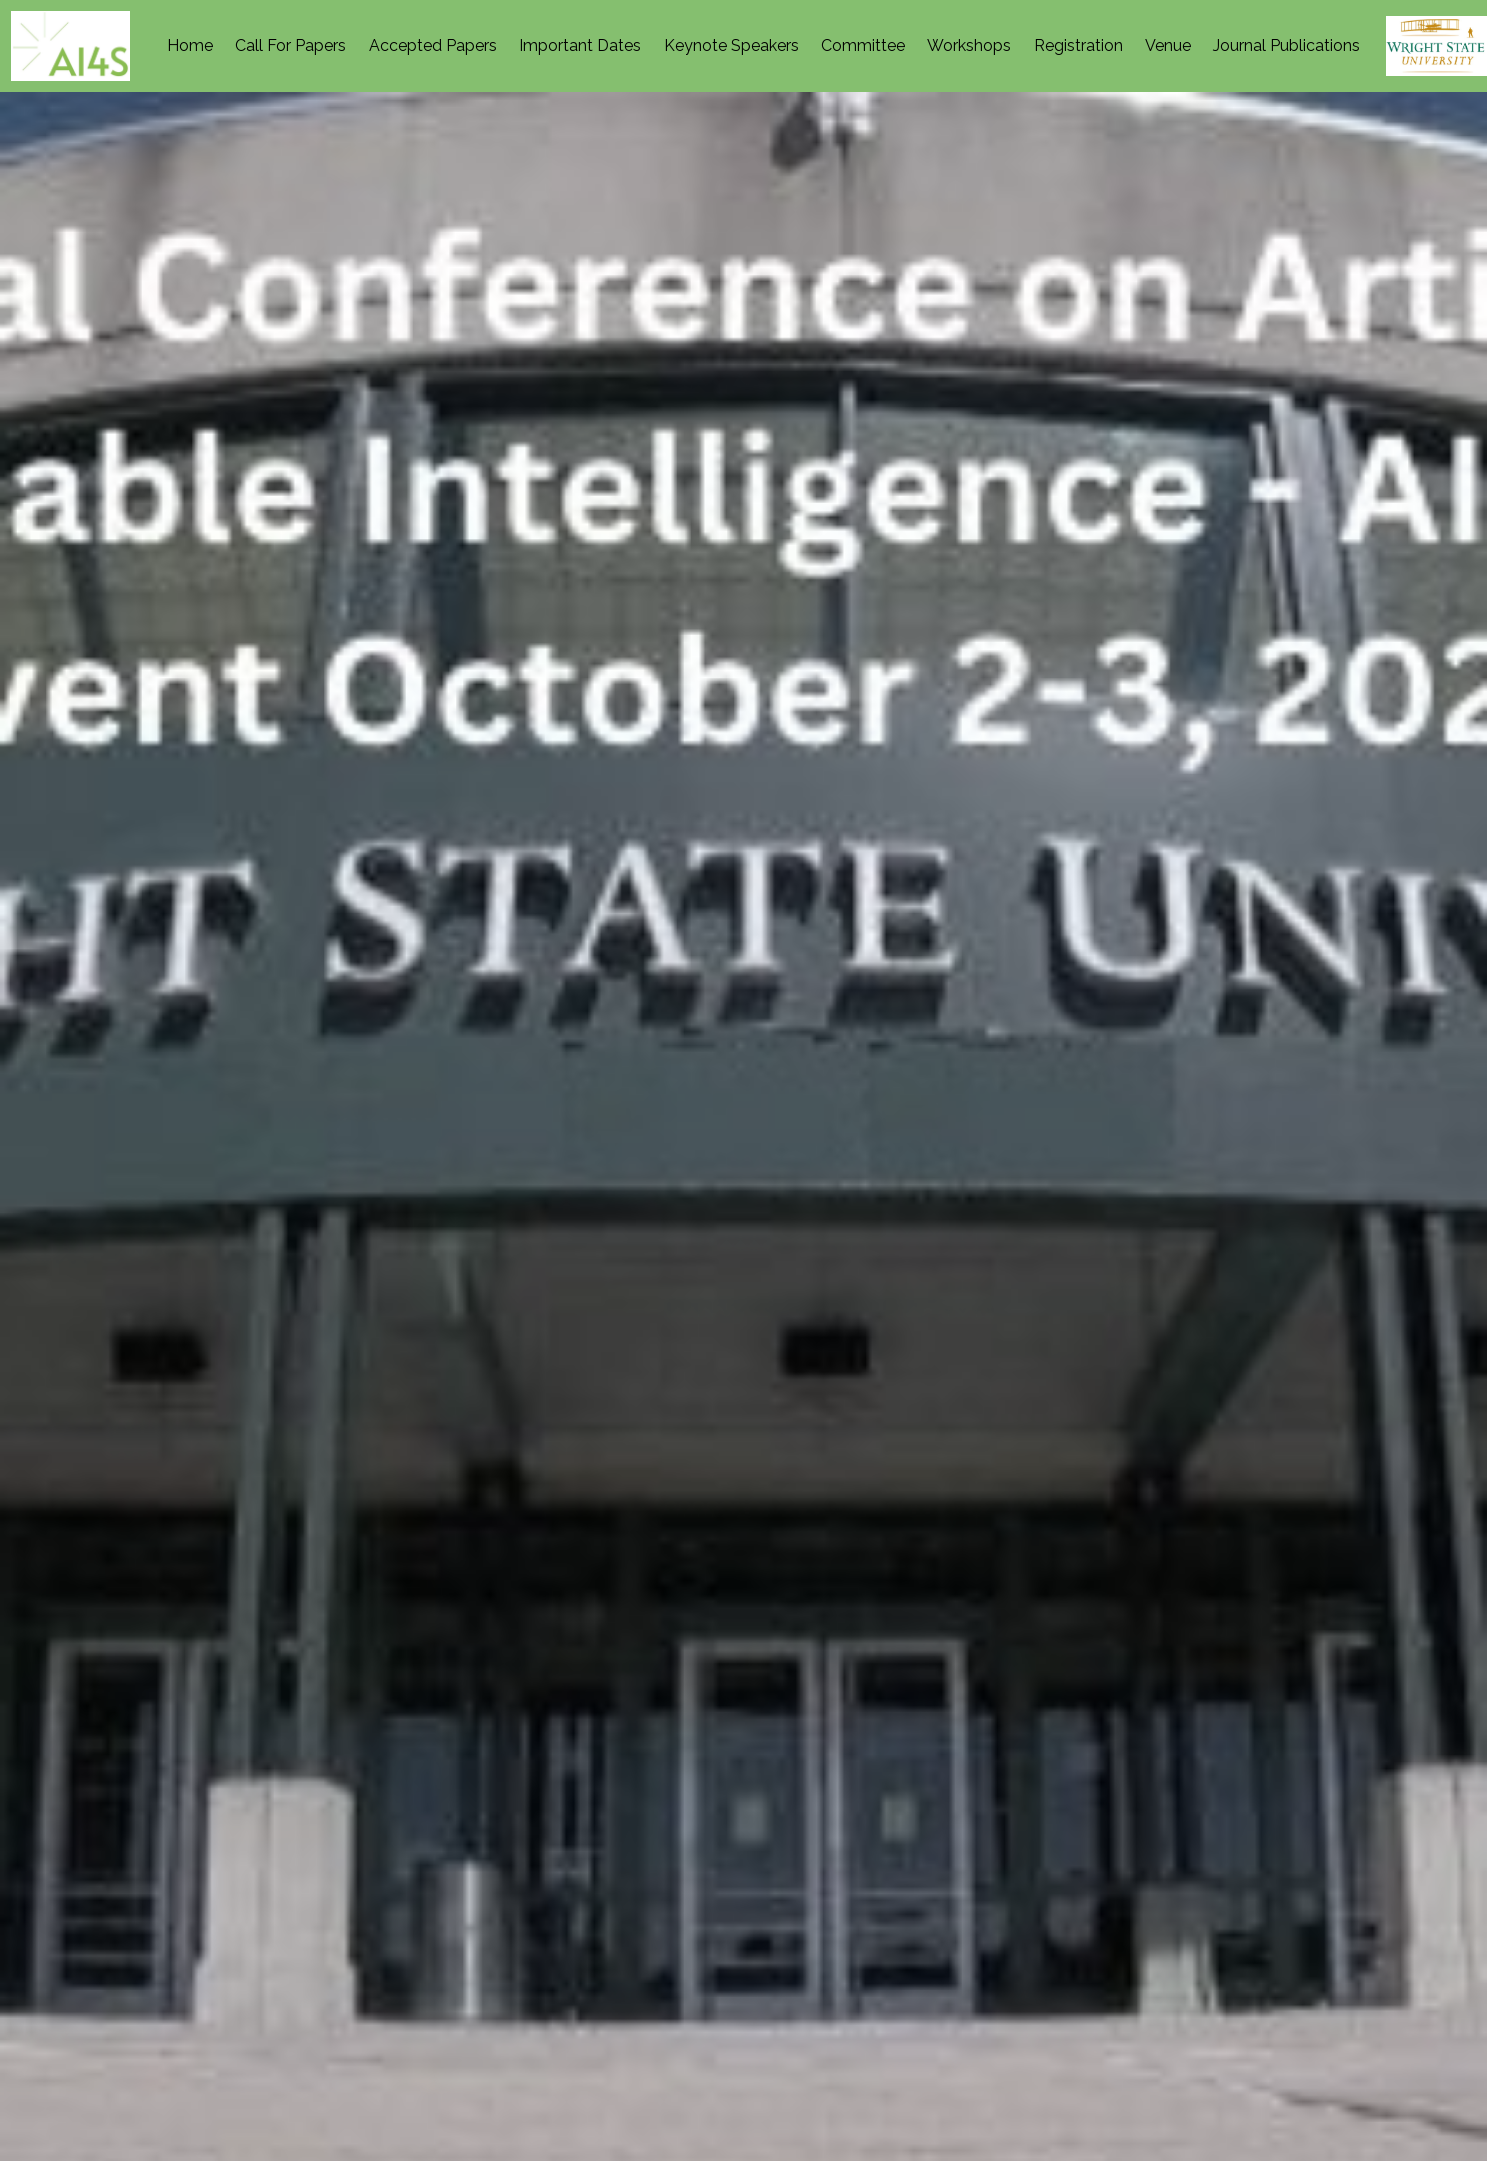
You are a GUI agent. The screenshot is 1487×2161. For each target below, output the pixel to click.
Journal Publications (1286, 45)
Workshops (969, 45)
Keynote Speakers (731, 45)
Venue (1168, 45)
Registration (1078, 45)
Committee (863, 45)
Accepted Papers (433, 45)
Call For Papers (290, 45)
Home (190, 45)
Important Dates (580, 45)
